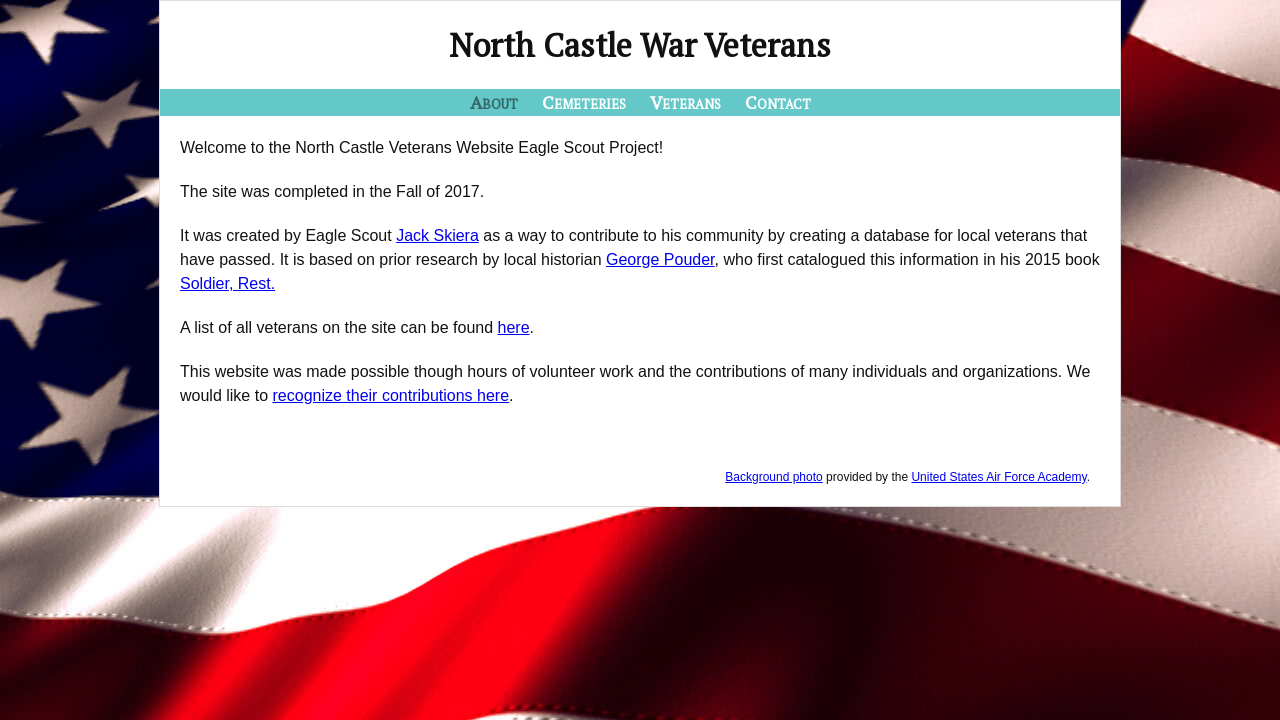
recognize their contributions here (391, 395)
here (514, 327)
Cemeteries (584, 102)
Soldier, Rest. (227, 283)
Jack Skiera (437, 235)
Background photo (773, 477)
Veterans (685, 102)
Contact (778, 102)
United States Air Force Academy (998, 477)
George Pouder (660, 259)
